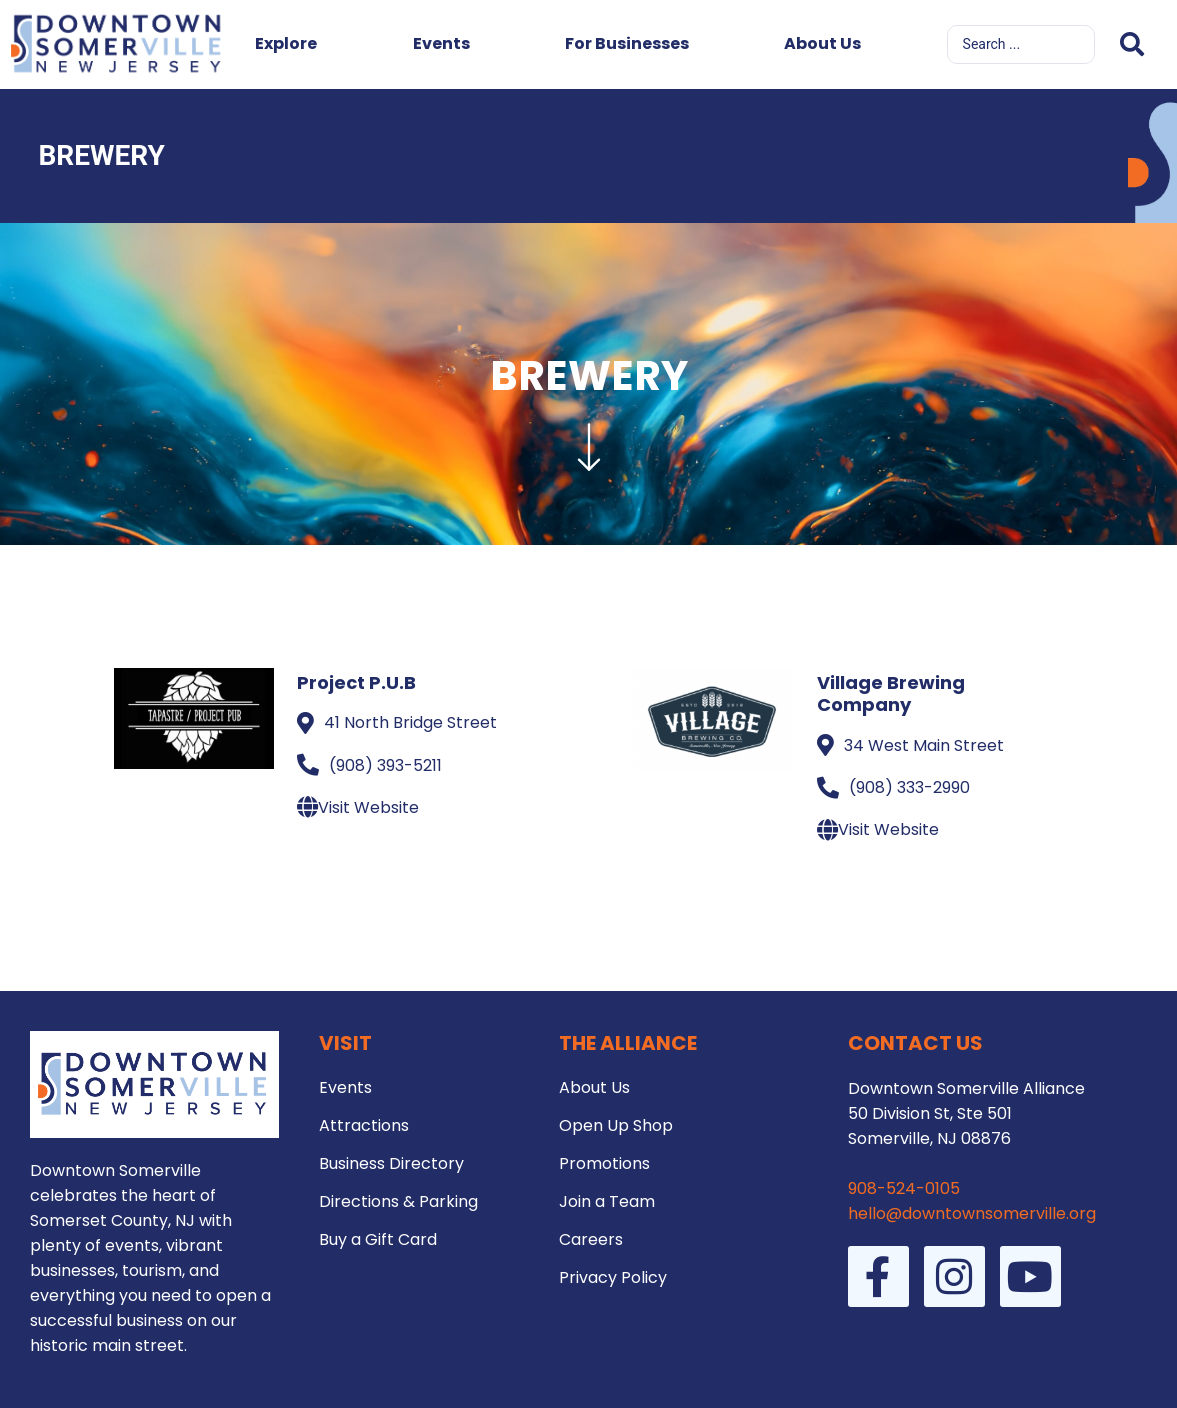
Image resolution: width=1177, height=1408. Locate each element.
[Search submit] (1132, 44)
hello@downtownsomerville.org (972, 1213)
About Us (822, 43)
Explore (286, 43)
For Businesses (627, 43)
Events (441, 43)
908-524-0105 (904, 1188)
